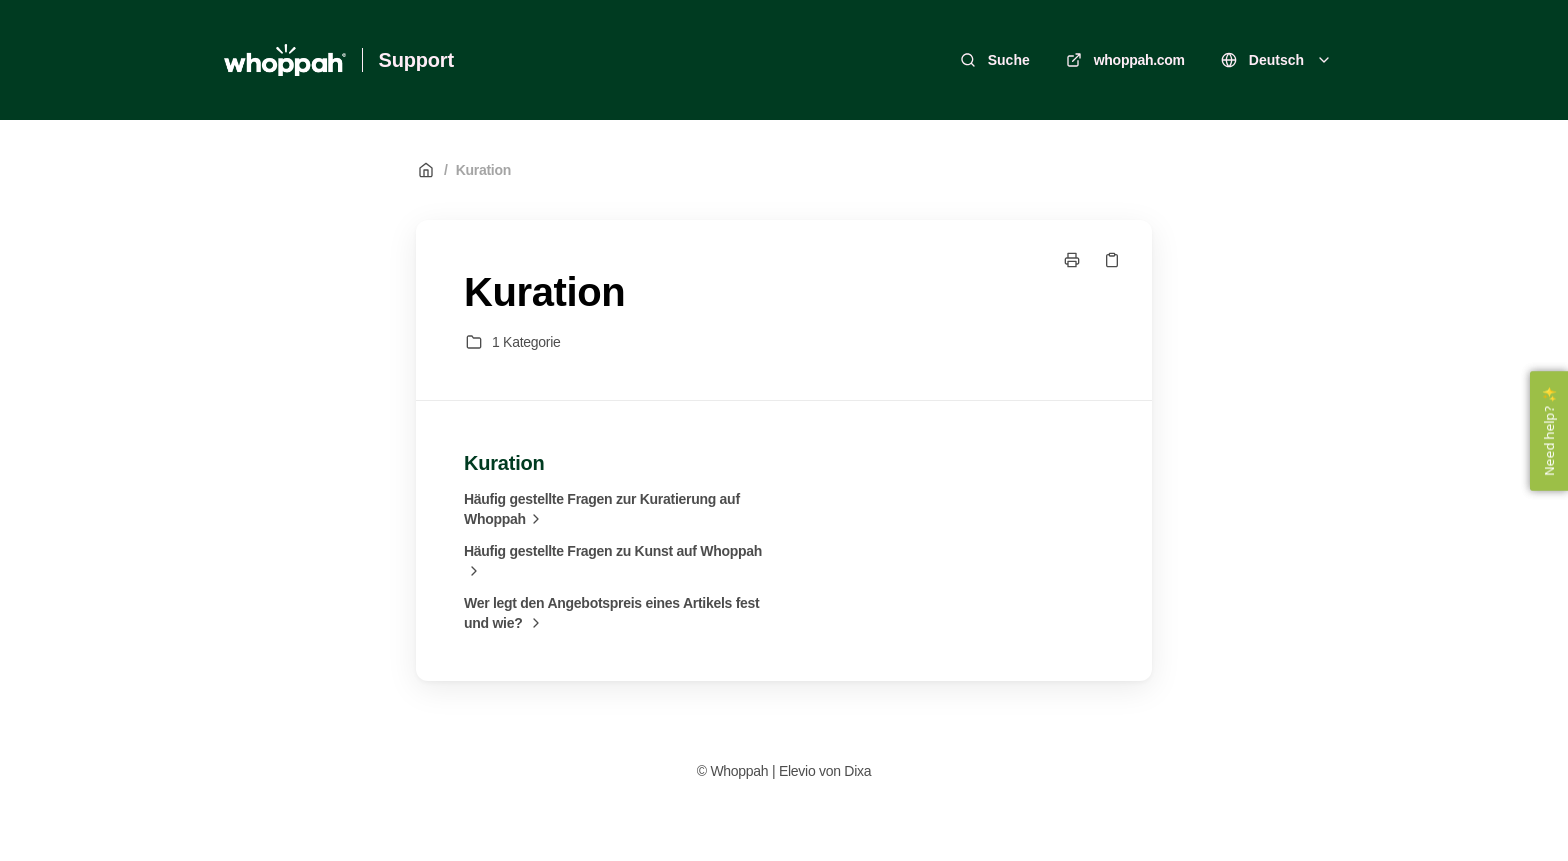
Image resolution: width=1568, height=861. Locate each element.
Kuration (483, 170)
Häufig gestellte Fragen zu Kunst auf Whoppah (613, 562)
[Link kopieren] (1112, 260)
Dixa (857, 771)
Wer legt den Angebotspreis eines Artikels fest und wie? (611, 614)
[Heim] (285, 60)
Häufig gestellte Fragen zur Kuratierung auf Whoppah (602, 510)
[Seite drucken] (1072, 260)
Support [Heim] (416, 60)
